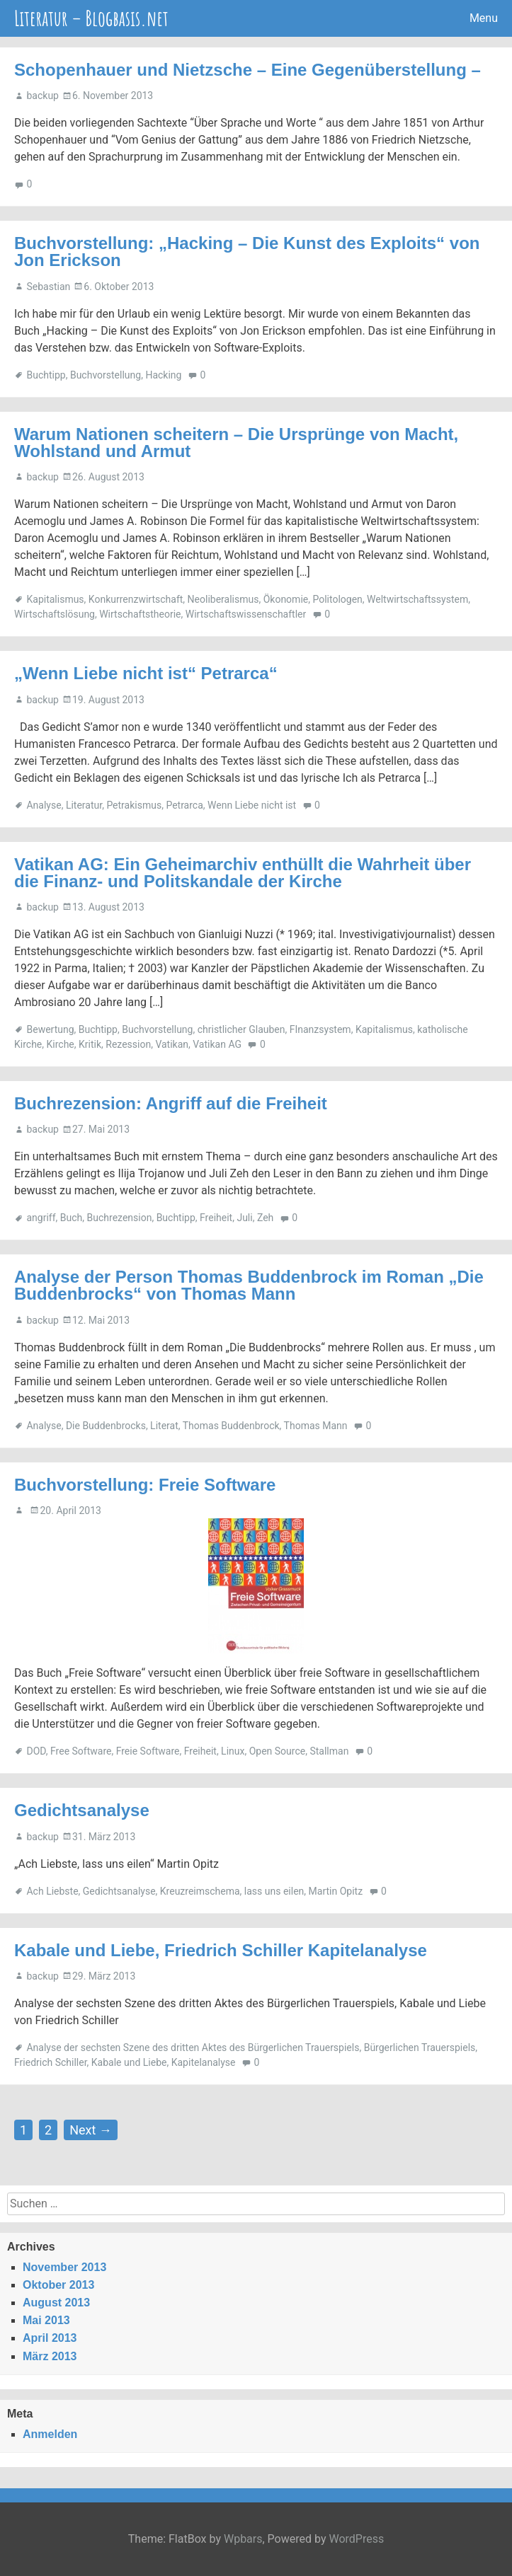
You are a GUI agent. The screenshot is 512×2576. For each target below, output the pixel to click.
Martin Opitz (336, 1891)
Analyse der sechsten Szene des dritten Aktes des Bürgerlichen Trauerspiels (192, 2047)
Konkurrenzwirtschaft (136, 599)
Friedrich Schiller (50, 2062)
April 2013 (49, 2338)
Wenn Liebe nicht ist (251, 805)
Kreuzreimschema (200, 1891)
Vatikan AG (217, 1044)
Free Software (80, 1751)
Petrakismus (133, 805)
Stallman (328, 1751)
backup (42, 95)
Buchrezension (119, 1217)
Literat (164, 1425)
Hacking (163, 375)
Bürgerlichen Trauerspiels (420, 2047)
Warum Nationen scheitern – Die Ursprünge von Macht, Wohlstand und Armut (236, 442)
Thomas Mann (316, 1425)
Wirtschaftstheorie (140, 614)
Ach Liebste (52, 1891)
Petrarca (184, 805)
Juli (244, 1217)
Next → (90, 2129)
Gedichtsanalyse (81, 1810)
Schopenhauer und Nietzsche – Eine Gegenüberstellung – (247, 69)
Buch (71, 1217)
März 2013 (50, 2356)
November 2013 (64, 2267)
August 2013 (56, 2303)
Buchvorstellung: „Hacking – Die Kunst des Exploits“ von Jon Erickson (246, 251)
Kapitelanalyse (203, 2062)
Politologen (337, 599)
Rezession (128, 1044)
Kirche (60, 1044)
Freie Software (148, 1751)
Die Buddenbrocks (106, 1425)
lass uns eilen (274, 1891)
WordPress (356, 2539)
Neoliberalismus (223, 599)
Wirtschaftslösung (54, 614)
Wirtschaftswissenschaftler (246, 614)
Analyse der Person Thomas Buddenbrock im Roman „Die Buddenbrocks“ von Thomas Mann (249, 1285)
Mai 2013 (46, 2320)
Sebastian (48, 286)
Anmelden (50, 2434)
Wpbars (243, 2539)
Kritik (90, 1044)
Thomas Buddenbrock (231, 1425)
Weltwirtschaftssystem (417, 599)
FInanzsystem (320, 1029)
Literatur (84, 805)
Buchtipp (45, 375)
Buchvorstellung (105, 375)
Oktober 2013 (58, 2285)
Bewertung (50, 1029)
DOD (35, 1751)
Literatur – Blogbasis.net (91, 18)
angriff (40, 1217)
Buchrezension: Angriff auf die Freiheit (170, 1103)
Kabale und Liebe (129, 2062)
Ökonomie (286, 599)
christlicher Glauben (241, 1029)
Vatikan (171, 1044)
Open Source (277, 1751)
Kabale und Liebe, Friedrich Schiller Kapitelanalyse (220, 1950)
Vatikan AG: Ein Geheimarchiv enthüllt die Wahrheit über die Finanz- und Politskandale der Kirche (242, 873)
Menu (484, 18)
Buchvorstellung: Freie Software (144, 1484)
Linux (232, 1751)
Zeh (265, 1217)
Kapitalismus (55, 599)
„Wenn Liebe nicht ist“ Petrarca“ (146, 673)
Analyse (43, 805)
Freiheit (216, 1217)
